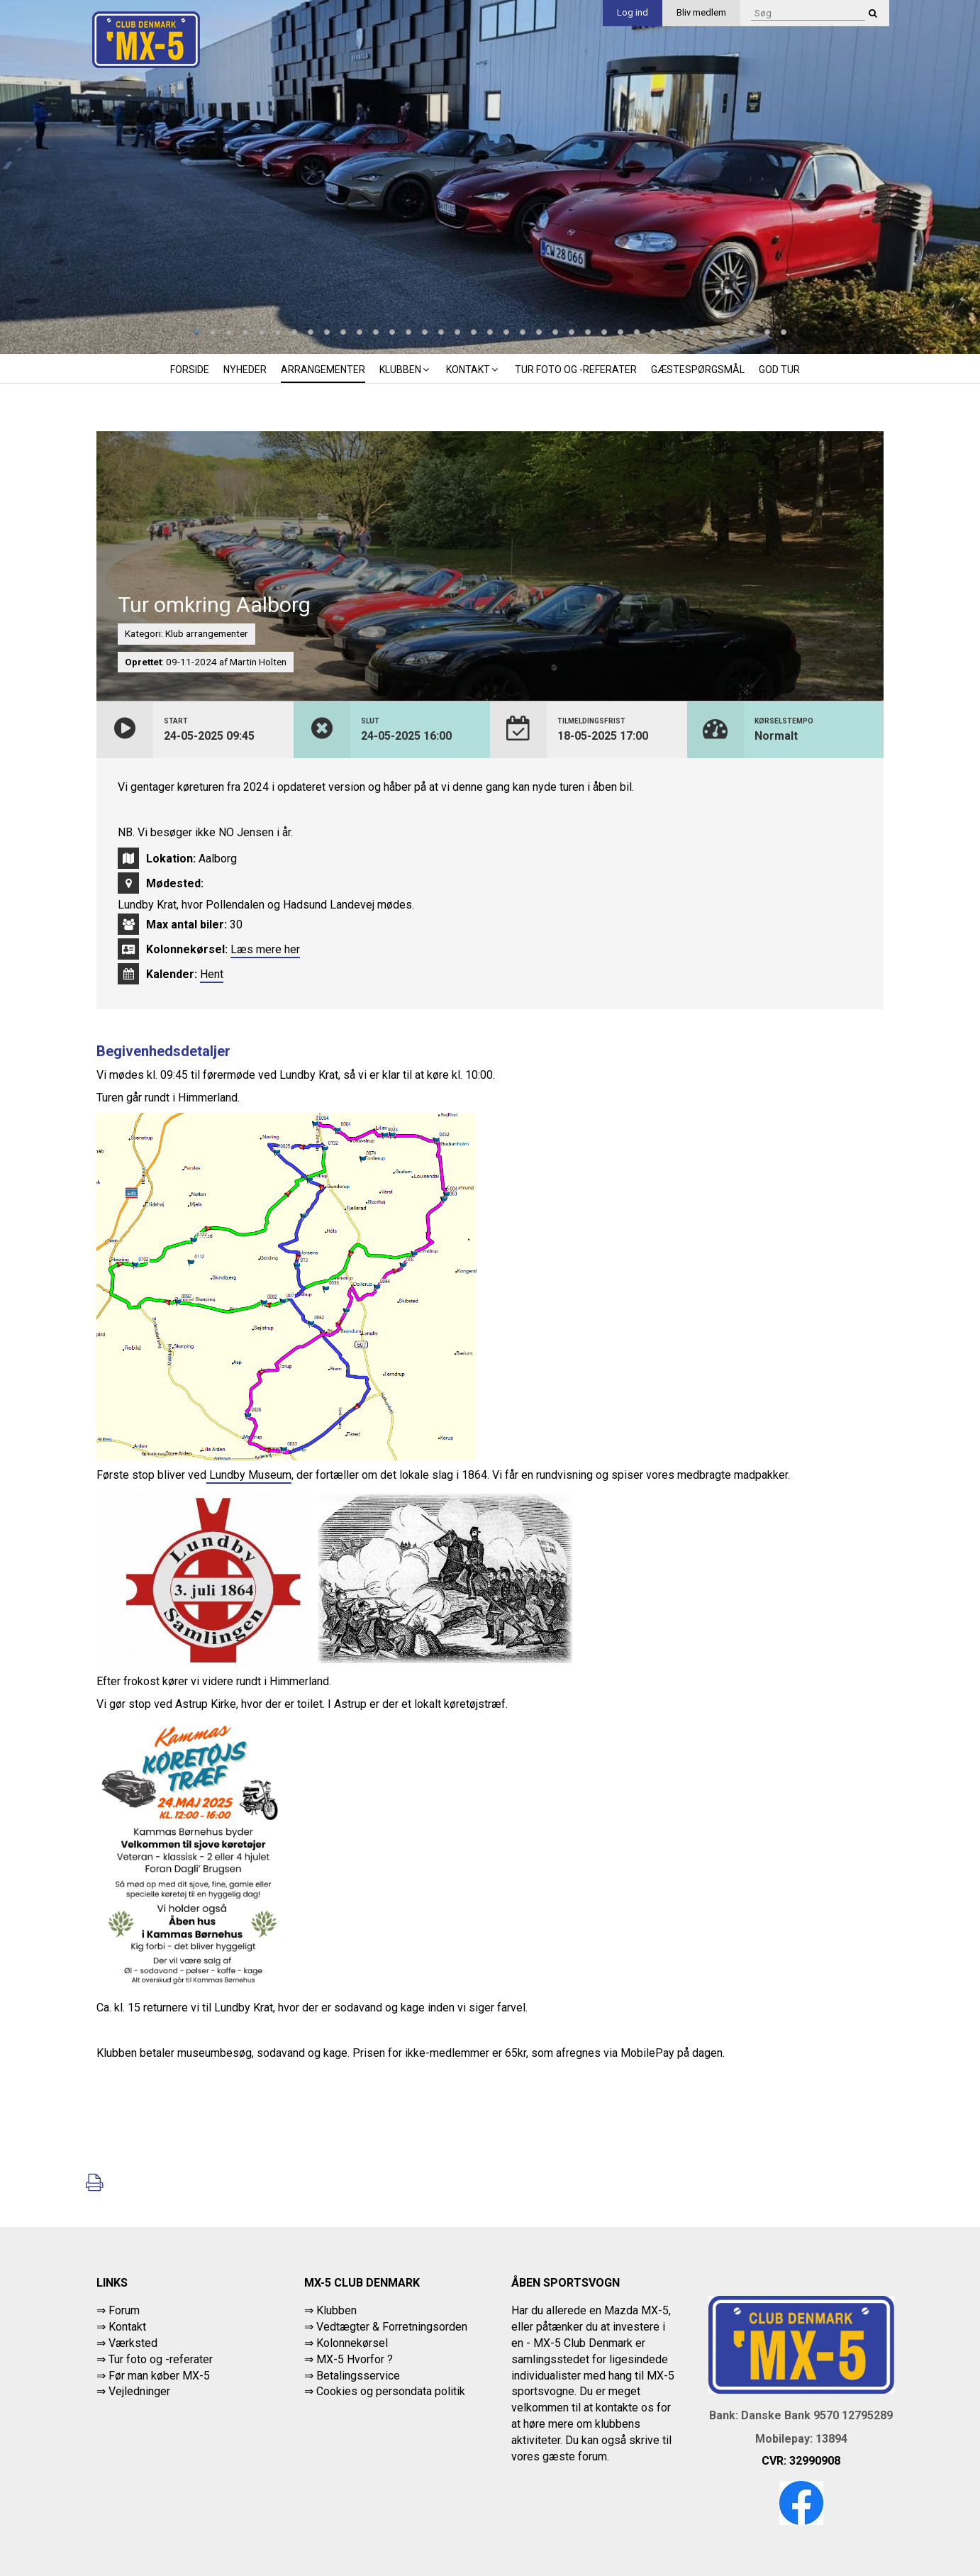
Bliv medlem (701, 12)
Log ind (632, 12)
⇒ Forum (118, 2310)
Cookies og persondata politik (390, 2391)
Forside (189, 369)
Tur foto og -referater (576, 369)
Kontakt (473, 369)
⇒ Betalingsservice (352, 2375)
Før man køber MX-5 (159, 2375)
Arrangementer (323, 369)
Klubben (405, 369)
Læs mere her (265, 949)
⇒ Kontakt (121, 2326)
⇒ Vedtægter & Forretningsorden (385, 2326)
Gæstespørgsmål (698, 369)
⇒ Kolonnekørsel (346, 2343)
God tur (779, 369)
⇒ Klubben (330, 2310)
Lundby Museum (248, 1475)
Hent (211, 974)
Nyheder (245, 369)
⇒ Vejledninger (133, 2391)
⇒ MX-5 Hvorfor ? (348, 2359)
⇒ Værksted (126, 2343)
